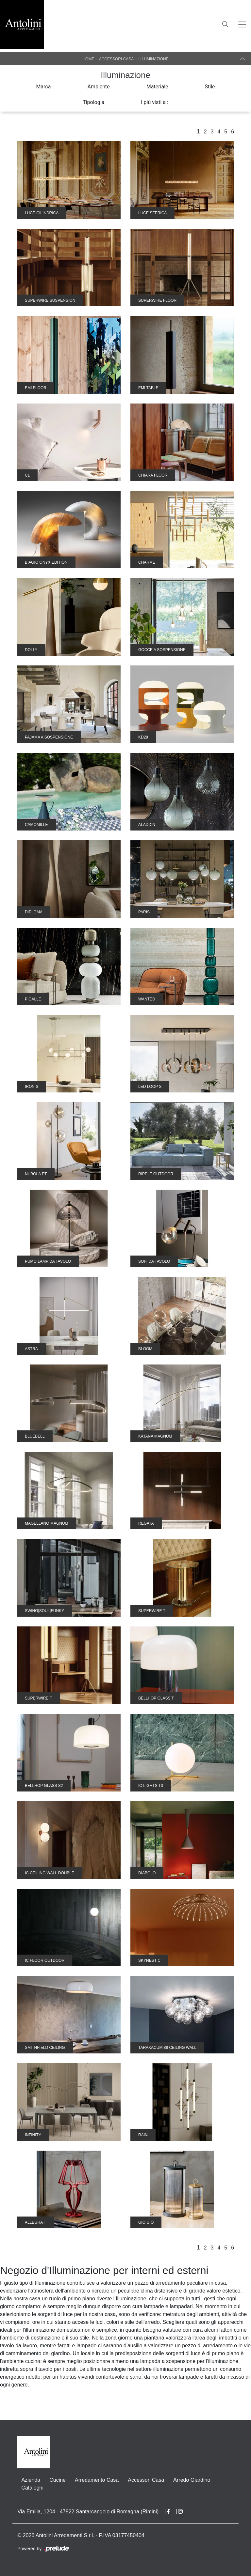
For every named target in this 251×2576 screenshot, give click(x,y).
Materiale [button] (157, 87)
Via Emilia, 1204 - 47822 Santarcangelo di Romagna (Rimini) (88, 2511)
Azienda (30, 2480)
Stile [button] (210, 87)
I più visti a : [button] (154, 102)
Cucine (57, 2480)
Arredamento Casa (97, 2480)
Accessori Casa (116, 59)
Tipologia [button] (93, 102)
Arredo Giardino (191, 2480)
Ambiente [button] (98, 87)
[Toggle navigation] (242, 24)
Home (88, 59)
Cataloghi (32, 2488)
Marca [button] (43, 87)
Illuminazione (154, 59)
